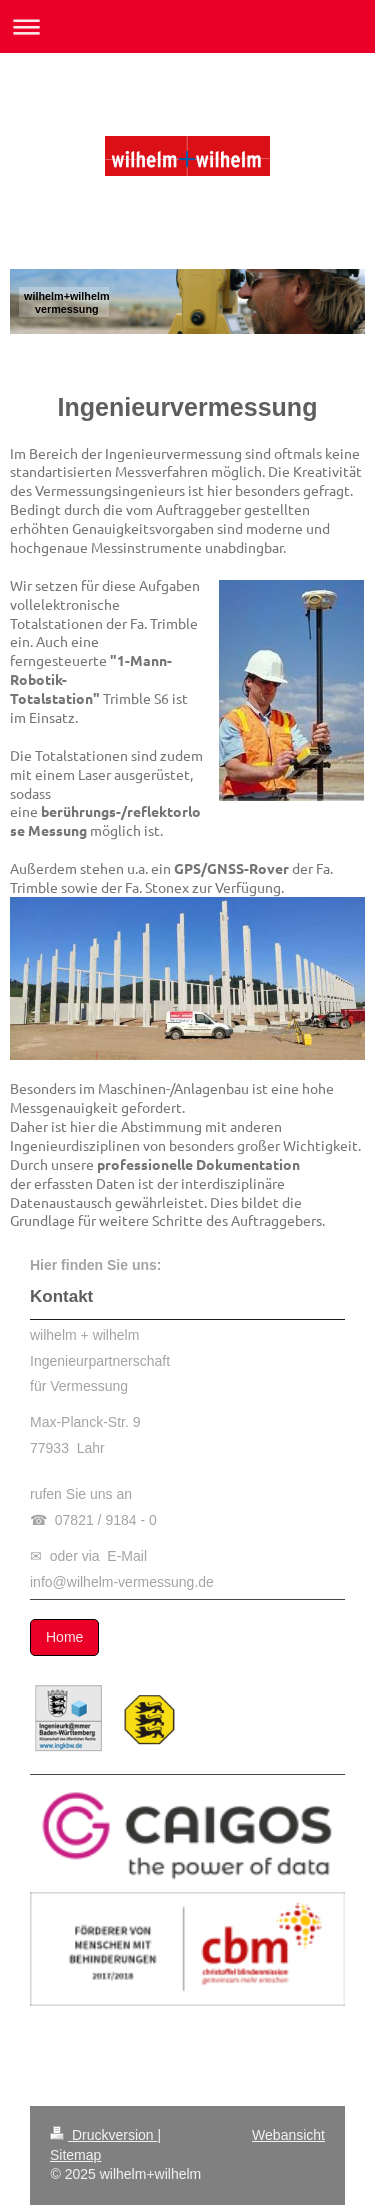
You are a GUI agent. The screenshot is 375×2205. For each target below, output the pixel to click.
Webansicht (288, 2135)
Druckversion (103, 2135)
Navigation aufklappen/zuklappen (187, 26)
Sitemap (75, 2155)
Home (64, 1637)
